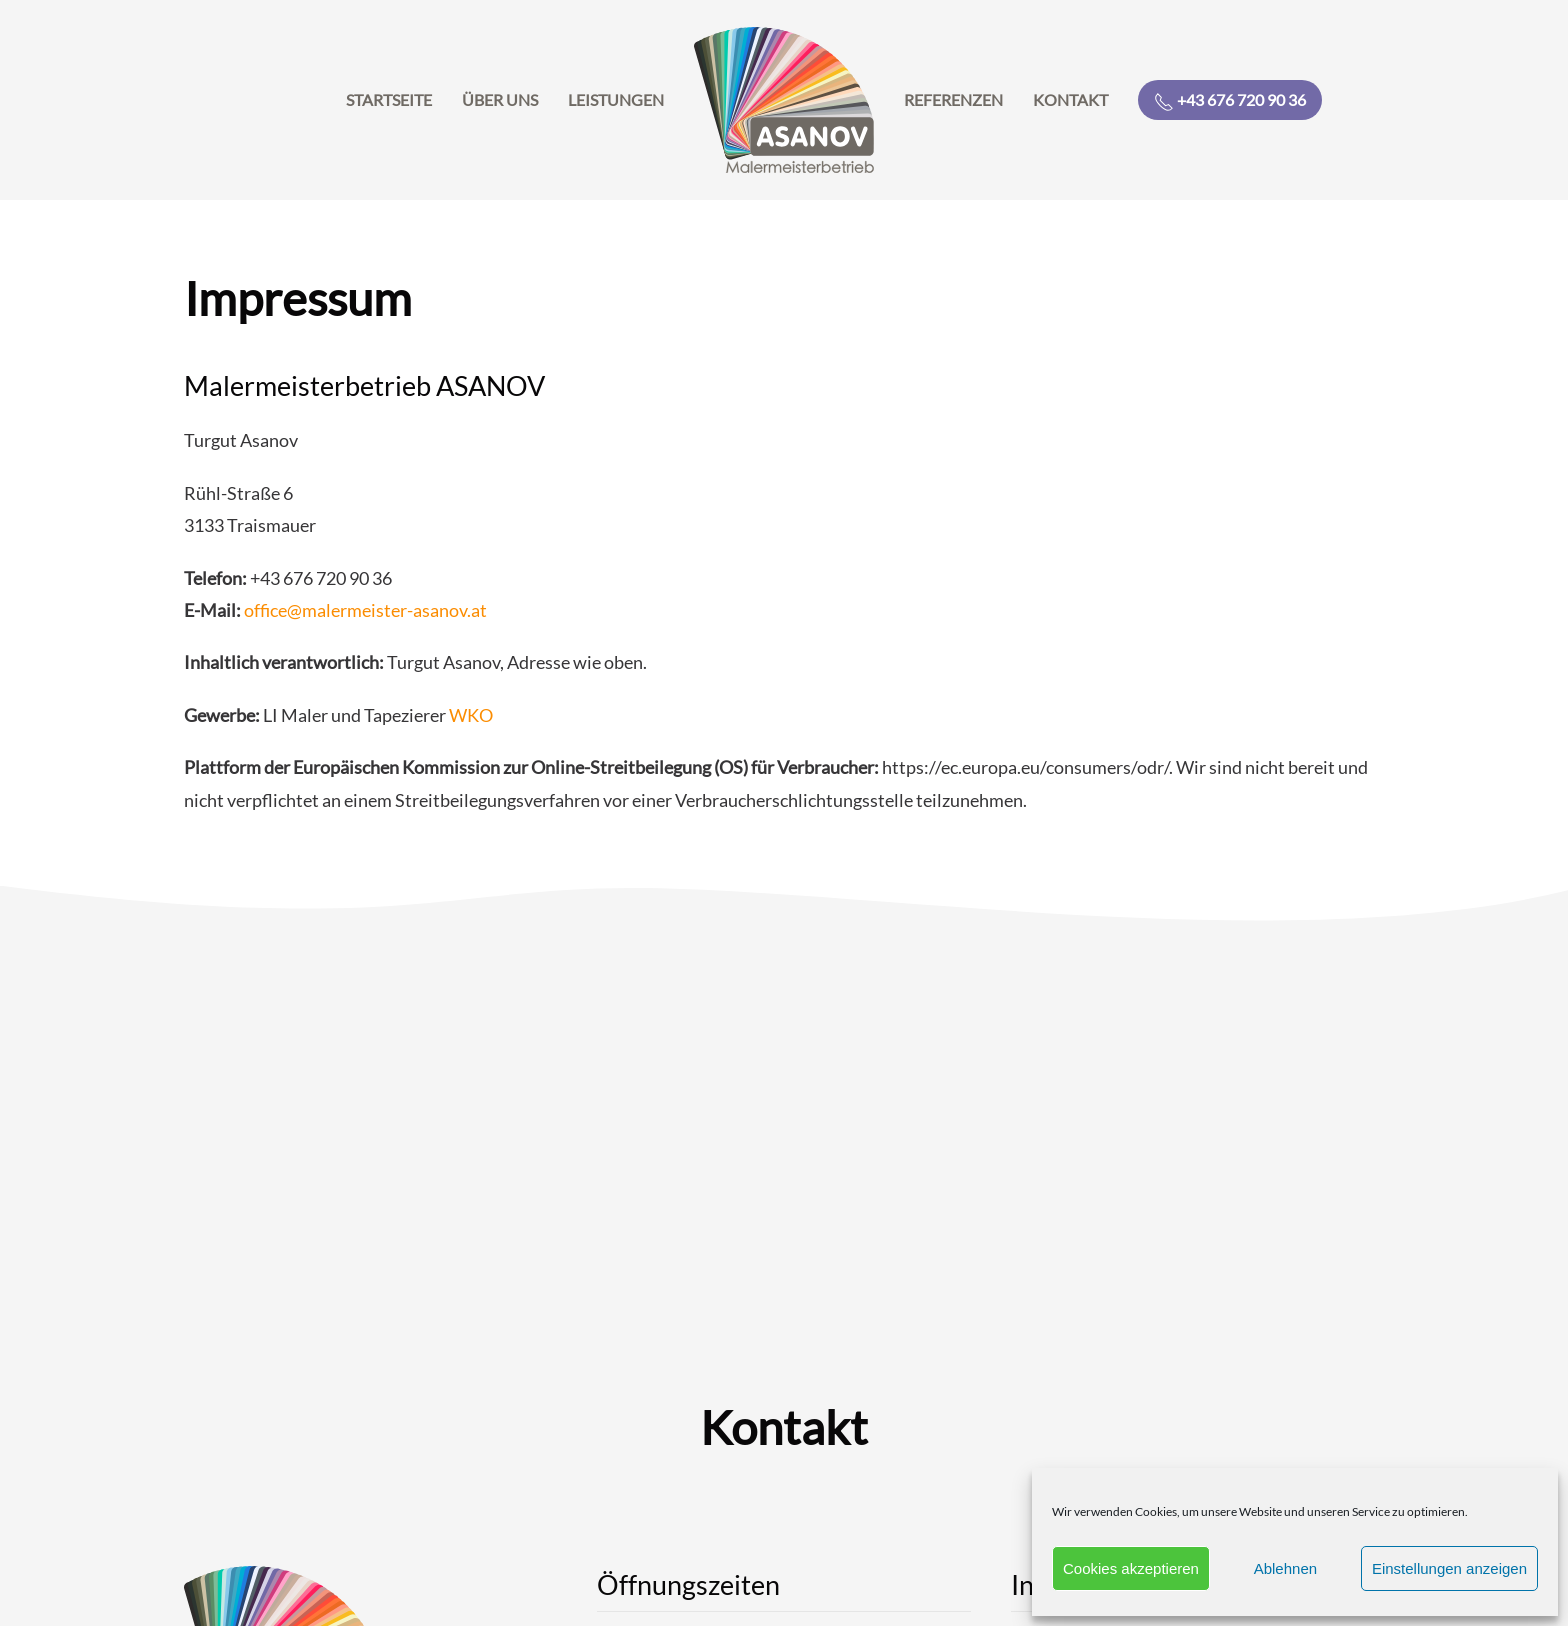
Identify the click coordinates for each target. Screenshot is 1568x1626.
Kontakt (1070, 99)
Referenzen (953, 99)
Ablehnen (1285, 1568)
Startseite (389, 99)
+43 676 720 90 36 (1230, 101)
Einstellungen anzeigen (1449, 1568)
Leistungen (616, 99)
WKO (471, 715)
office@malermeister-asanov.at (365, 610)
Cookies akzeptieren (1131, 1568)
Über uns (500, 99)
